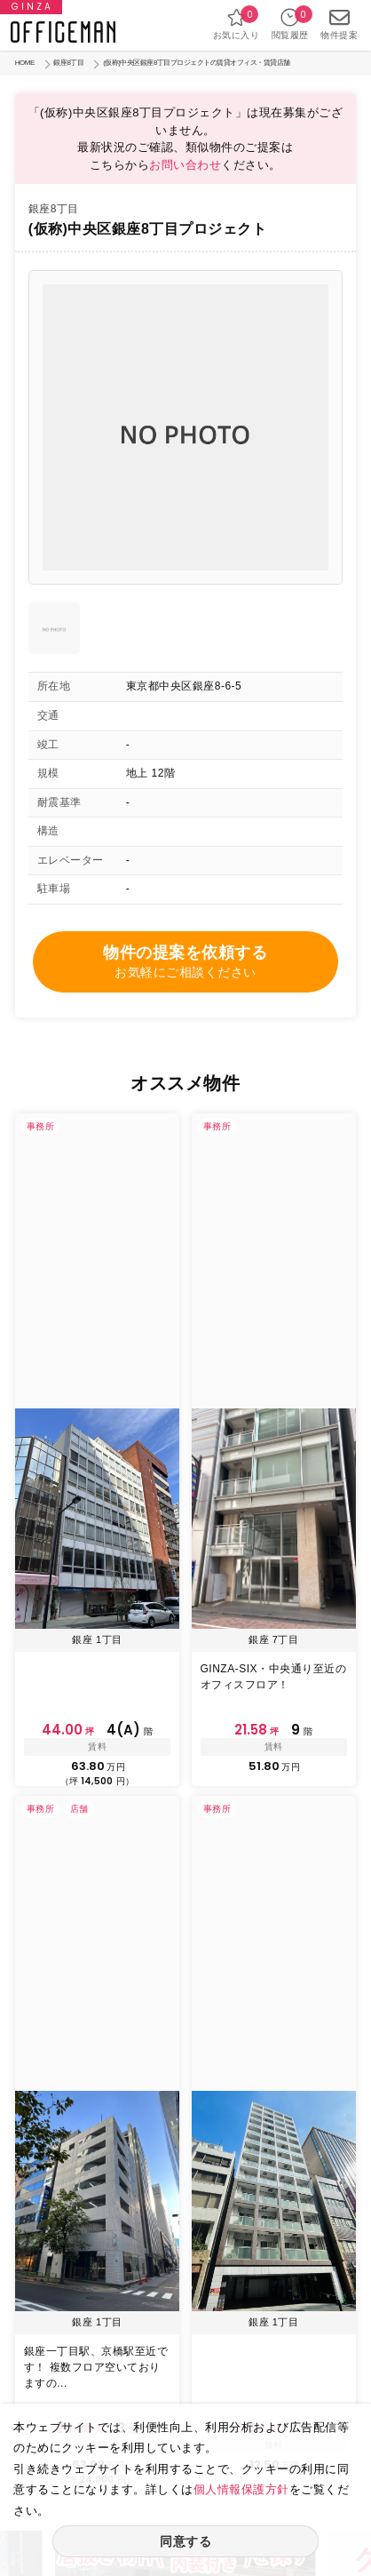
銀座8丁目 (68, 63)
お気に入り (236, 23)
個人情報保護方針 (241, 2489)
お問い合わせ (185, 164)
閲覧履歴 (290, 23)
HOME (25, 63)
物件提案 (339, 23)
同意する (185, 2541)
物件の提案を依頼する (185, 963)
